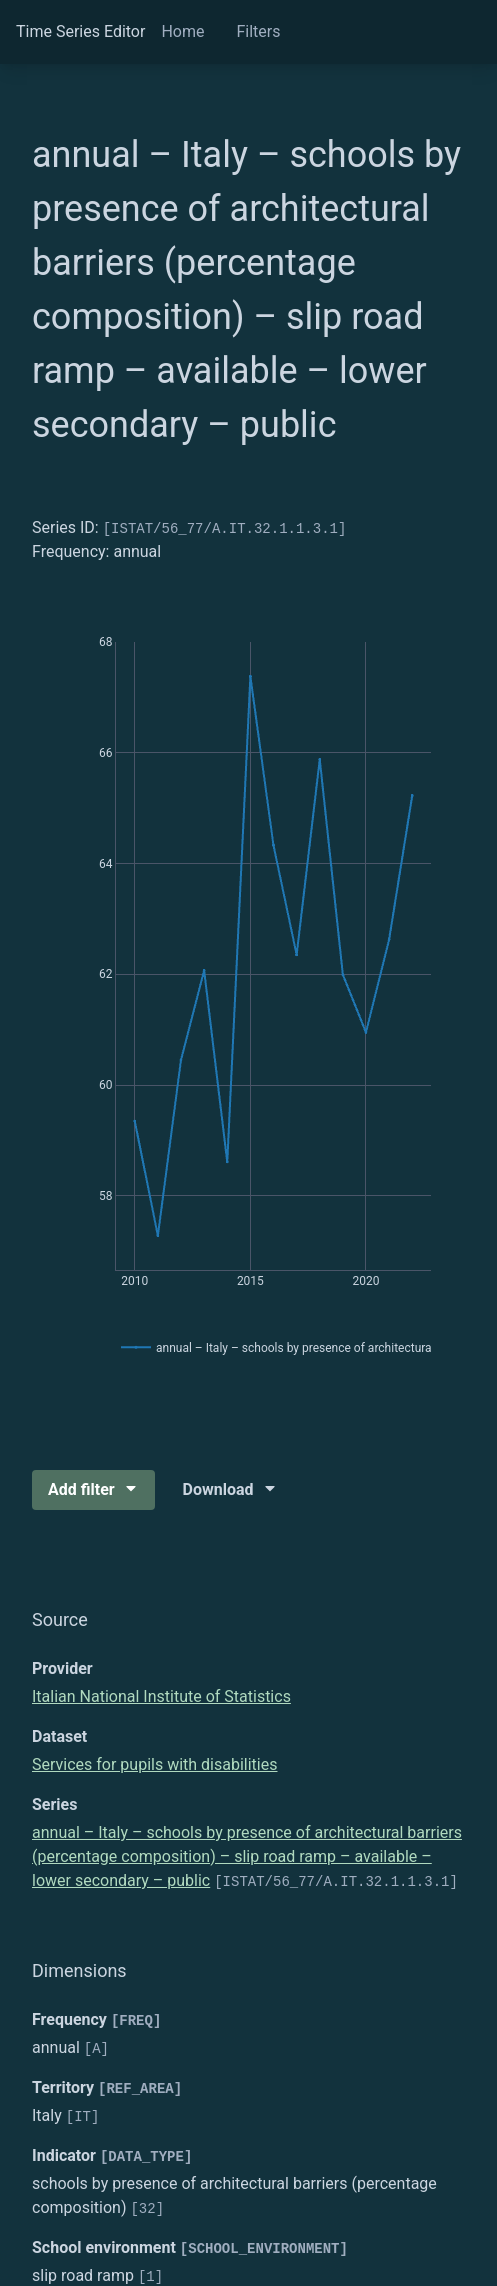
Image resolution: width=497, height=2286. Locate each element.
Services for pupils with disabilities (154, 1764)
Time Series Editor (80, 31)
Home (182, 31)
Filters (258, 31)
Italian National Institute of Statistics (161, 1696)
